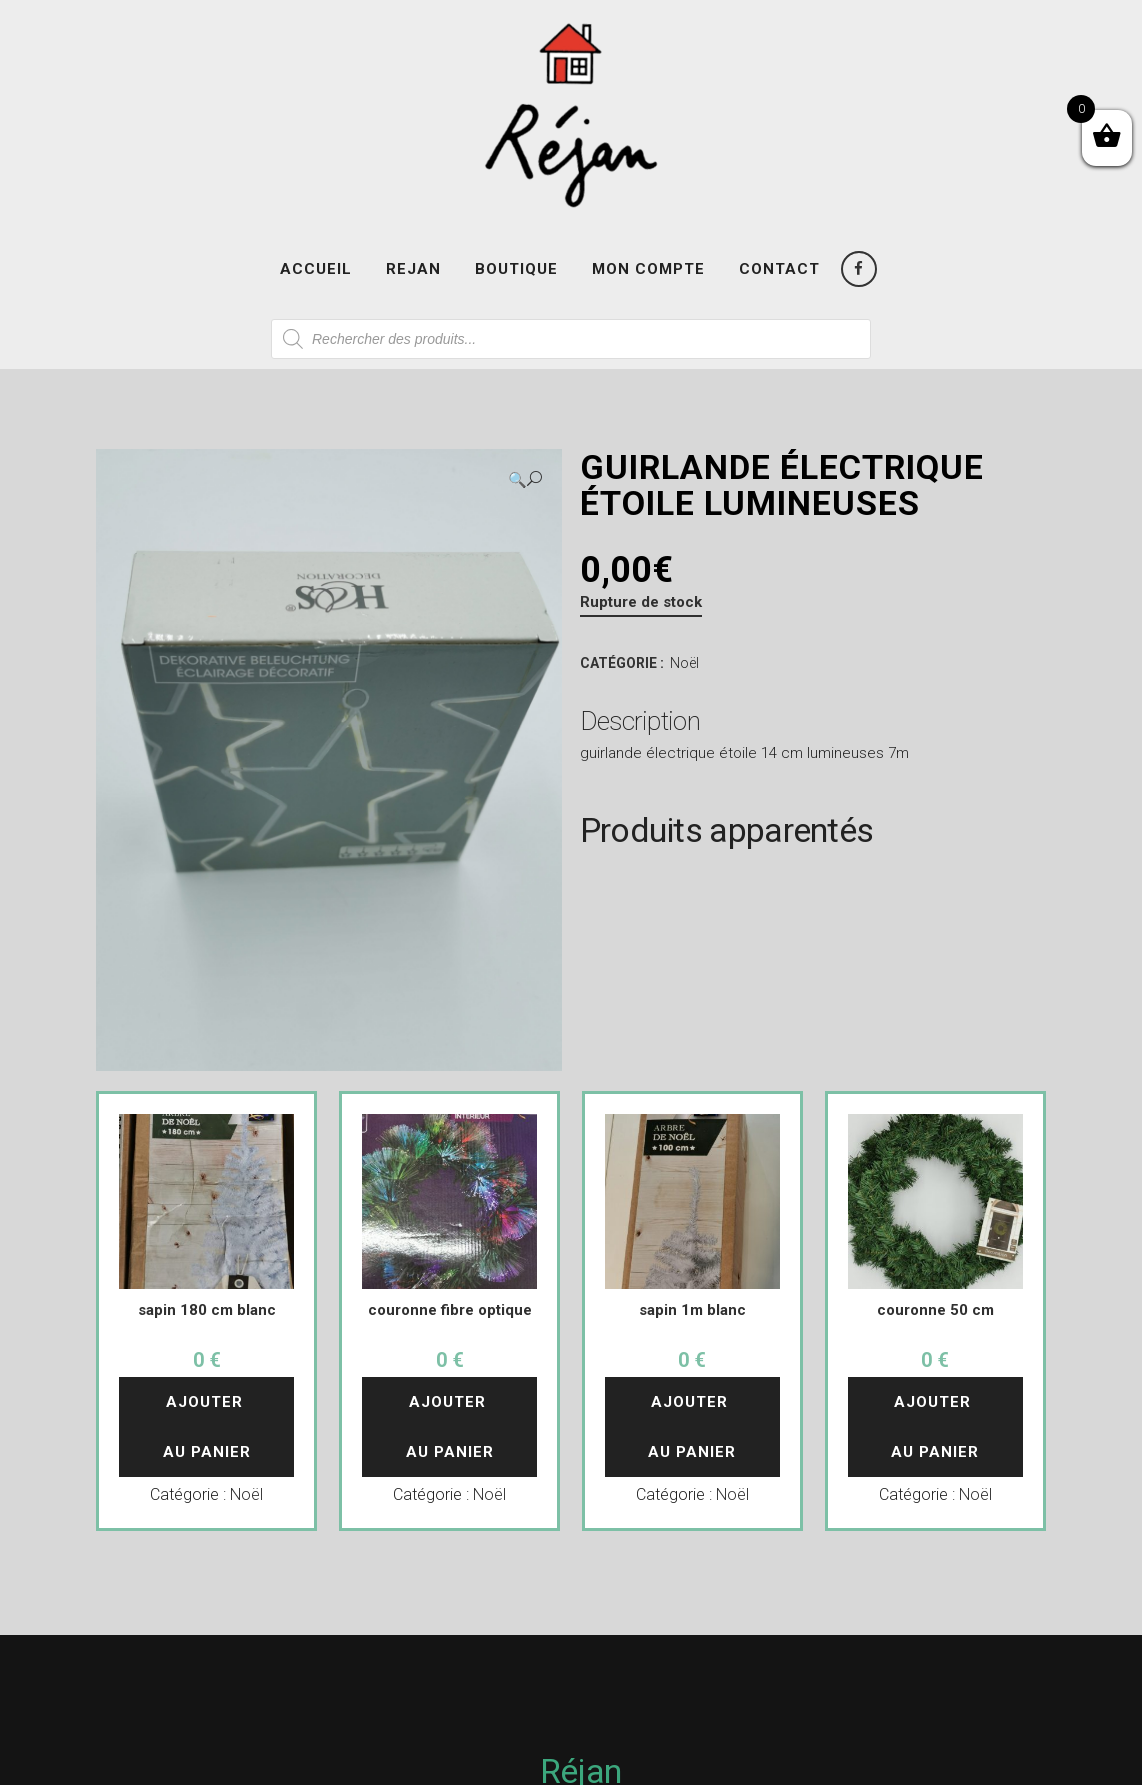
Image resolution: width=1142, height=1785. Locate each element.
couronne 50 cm (935, 1310)
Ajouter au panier (207, 1427)
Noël (684, 663)
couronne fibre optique (450, 1310)
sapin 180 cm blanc (207, 1310)
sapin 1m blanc (692, 1310)
